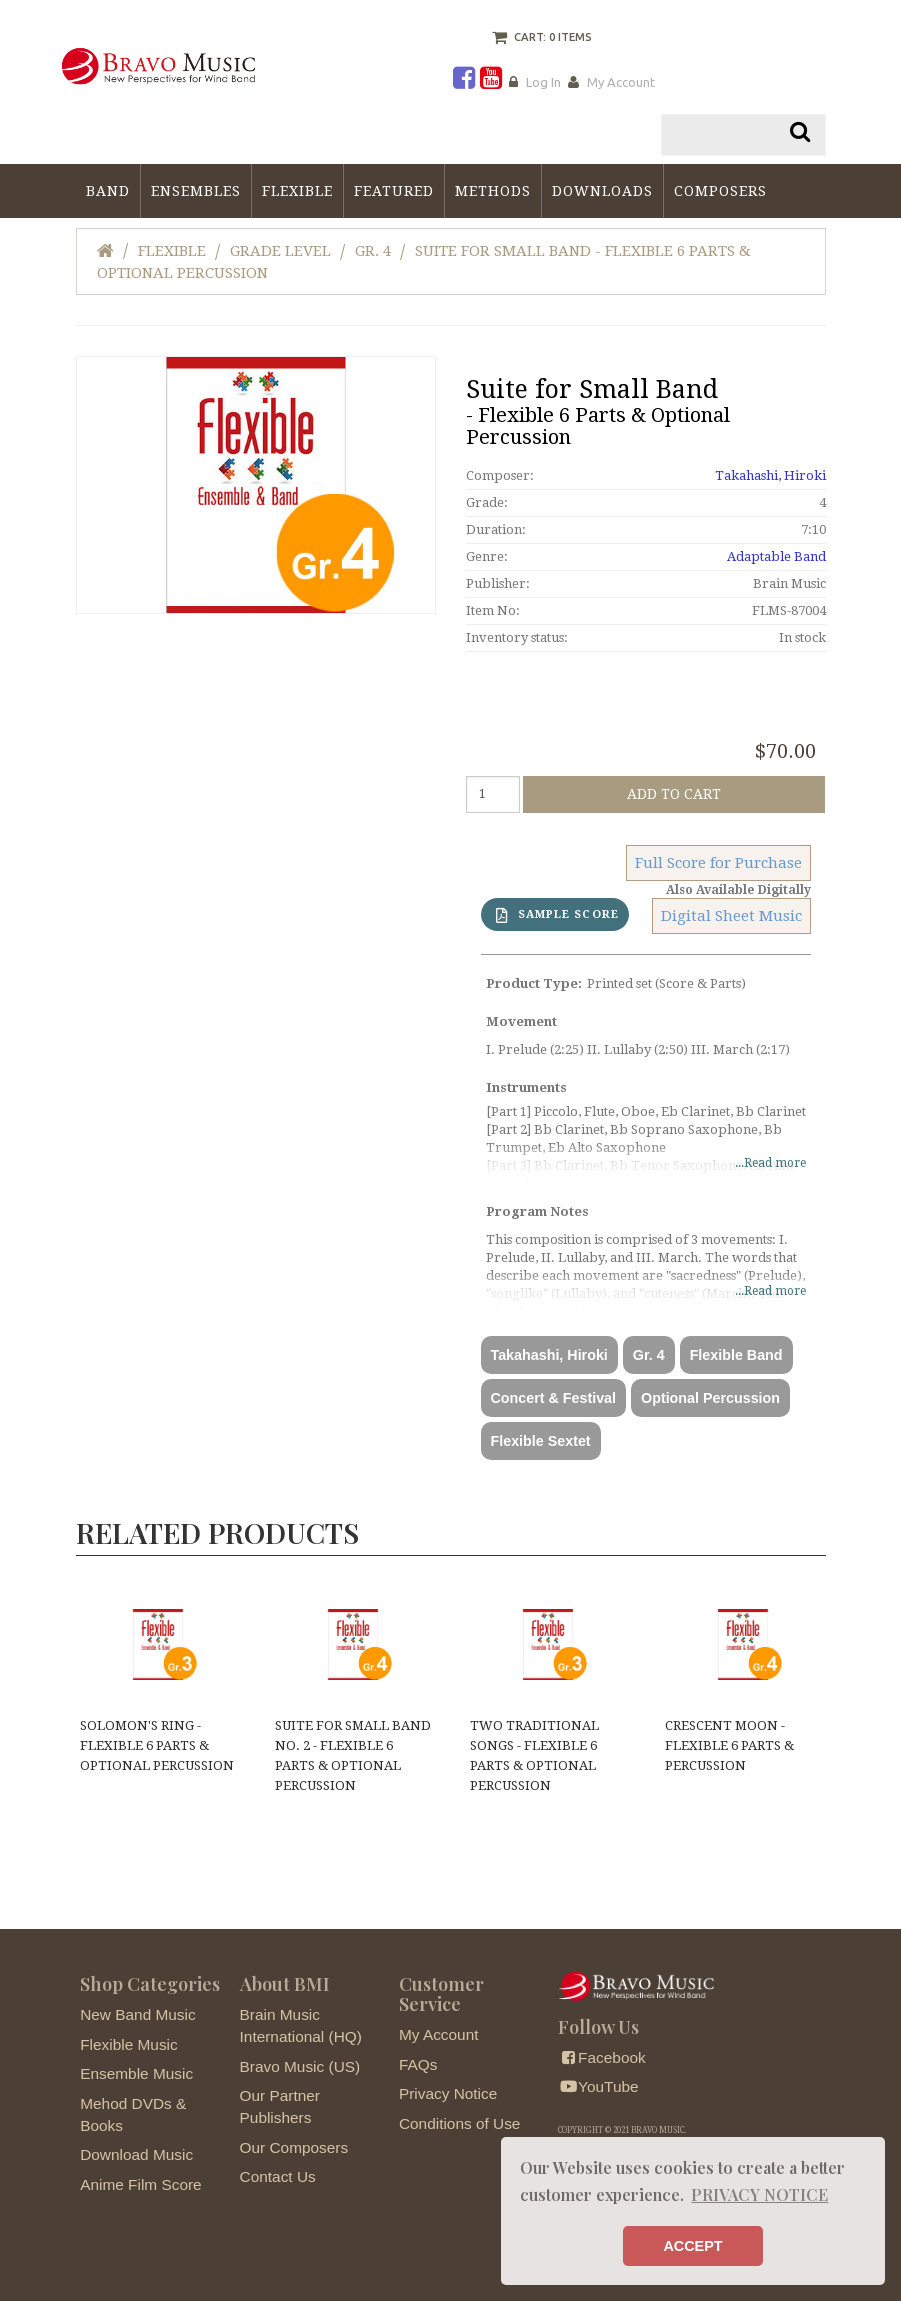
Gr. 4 (373, 251)
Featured (394, 191)
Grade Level (280, 251)
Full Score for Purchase (718, 863)
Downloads (602, 191)
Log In (543, 82)
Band (108, 191)
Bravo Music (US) (300, 2066)
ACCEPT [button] (692, 2246)
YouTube (598, 2086)
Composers (720, 191)
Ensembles (196, 191)
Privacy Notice (448, 2093)
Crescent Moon (729, 1745)
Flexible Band (736, 1355)
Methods (493, 191)
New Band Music (137, 2014)
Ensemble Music (136, 2073)
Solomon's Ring (157, 1745)
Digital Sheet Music (731, 916)
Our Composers (294, 2147)
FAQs (418, 2064)
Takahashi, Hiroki (770, 475)
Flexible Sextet (541, 1441)
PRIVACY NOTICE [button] (759, 2194)
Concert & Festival (554, 1398)
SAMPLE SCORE (557, 915)
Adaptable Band (776, 556)
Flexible (297, 191)
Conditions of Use (459, 2123)
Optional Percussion (710, 1398)
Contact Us (278, 2176)
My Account (621, 82)
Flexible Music (129, 2044)
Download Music (136, 2154)
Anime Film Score (140, 2184)
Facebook (601, 2057)
